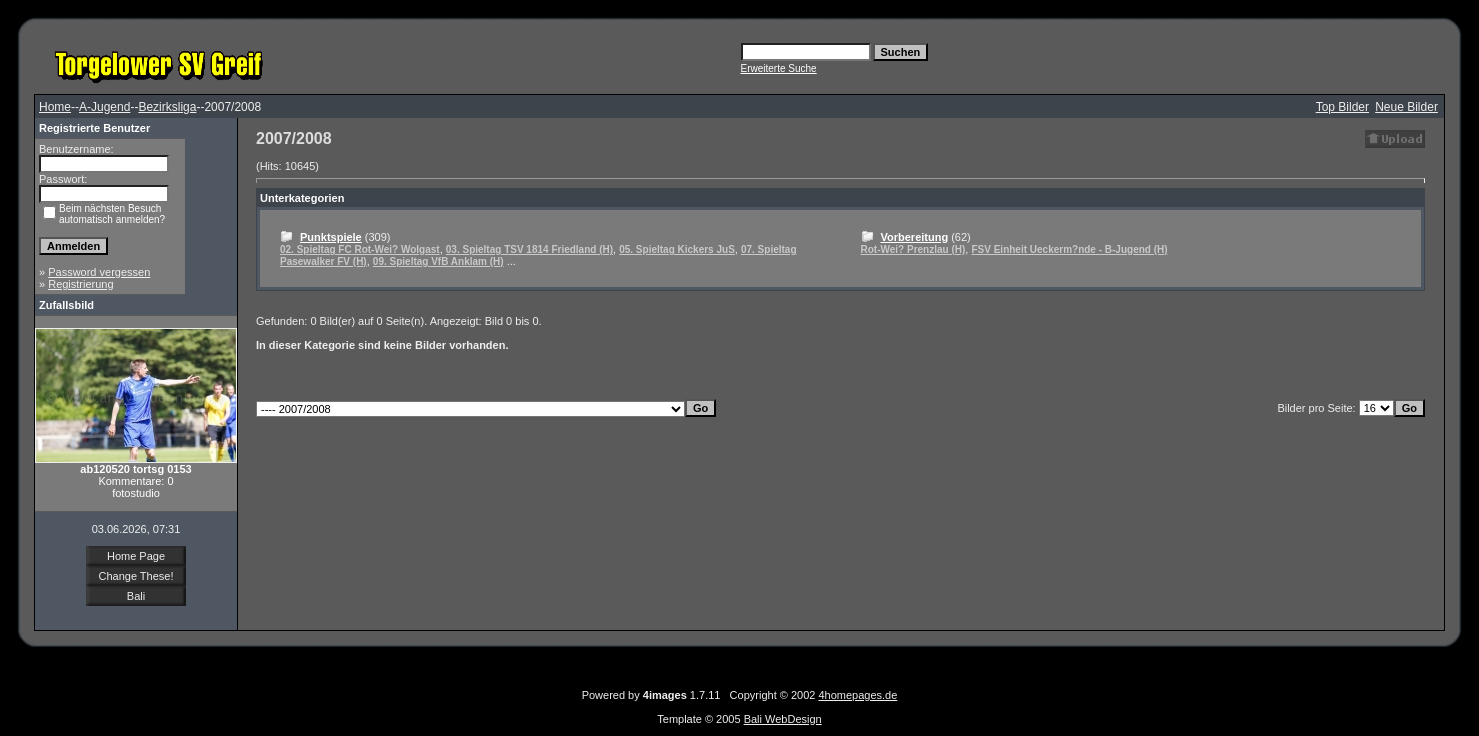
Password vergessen (99, 272)
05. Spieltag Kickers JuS (677, 249)
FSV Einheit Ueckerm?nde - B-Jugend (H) (1069, 249)
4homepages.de (857, 695)
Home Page (136, 556)
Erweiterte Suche (779, 68)
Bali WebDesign (783, 719)
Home (55, 107)
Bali (136, 596)
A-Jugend (104, 107)
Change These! (135, 576)
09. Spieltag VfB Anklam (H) (438, 261)
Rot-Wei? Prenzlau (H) (913, 249)
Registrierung (80, 284)
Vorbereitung (915, 237)
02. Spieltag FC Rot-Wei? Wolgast (360, 249)
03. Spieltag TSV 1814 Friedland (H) (529, 249)
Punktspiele (331, 237)
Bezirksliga (167, 107)
